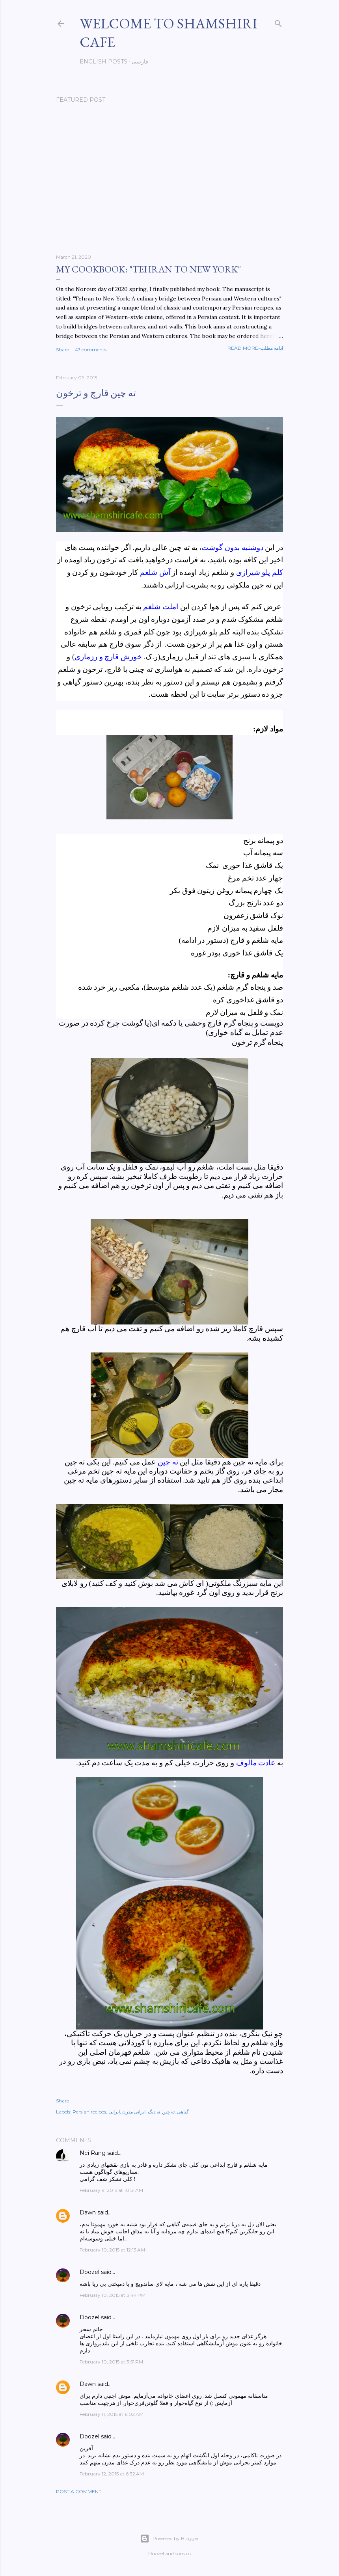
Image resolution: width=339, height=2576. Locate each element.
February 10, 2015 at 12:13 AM (112, 2250)
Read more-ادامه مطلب (255, 348)
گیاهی (183, 2112)
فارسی (140, 61)
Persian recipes (89, 2112)
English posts (103, 61)
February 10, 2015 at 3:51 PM (111, 2362)
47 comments (90, 350)
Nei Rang (93, 2152)
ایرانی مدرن (133, 2112)
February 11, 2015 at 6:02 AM (111, 2414)
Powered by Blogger (169, 2538)
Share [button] (62, 350)
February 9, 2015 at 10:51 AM (111, 2190)
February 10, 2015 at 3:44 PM (112, 2295)
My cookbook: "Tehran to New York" (148, 269)
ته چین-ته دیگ (161, 2112)
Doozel (89, 2272)
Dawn (88, 2212)
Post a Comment (78, 2491)
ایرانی (114, 2112)
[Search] (278, 22)
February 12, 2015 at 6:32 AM (112, 2474)
